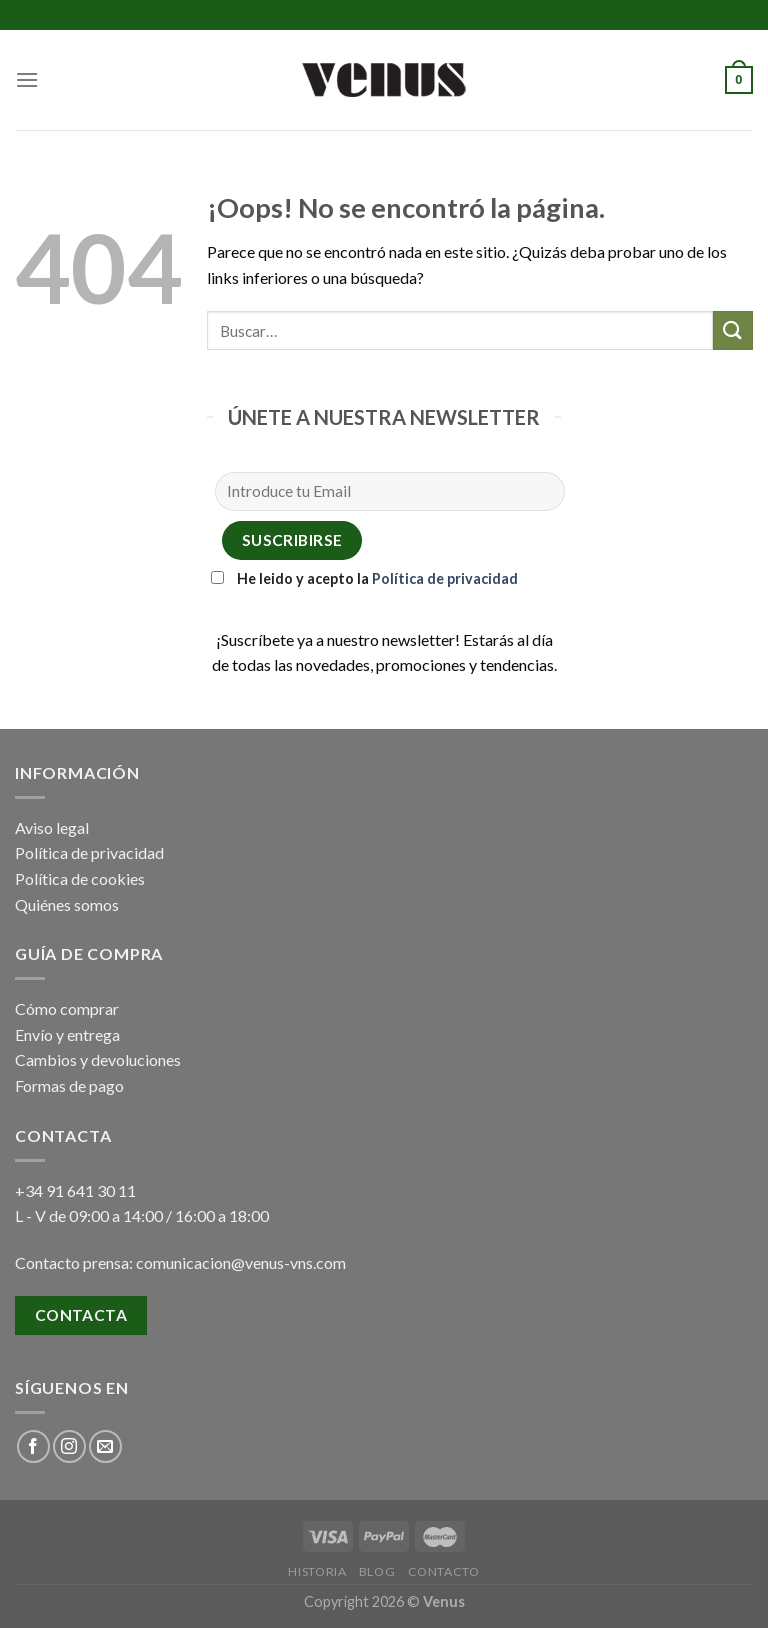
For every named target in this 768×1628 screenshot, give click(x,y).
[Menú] (27, 79)
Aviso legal (52, 827)
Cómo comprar (67, 1008)
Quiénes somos (67, 904)
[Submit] (733, 330)
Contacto (444, 1571)
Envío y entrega (67, 1034)
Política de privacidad (445, 578)
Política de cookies (80, 878)
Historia (317, 1571)
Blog (377, 1571)
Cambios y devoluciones (98, 1059)
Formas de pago (69, 1085)
